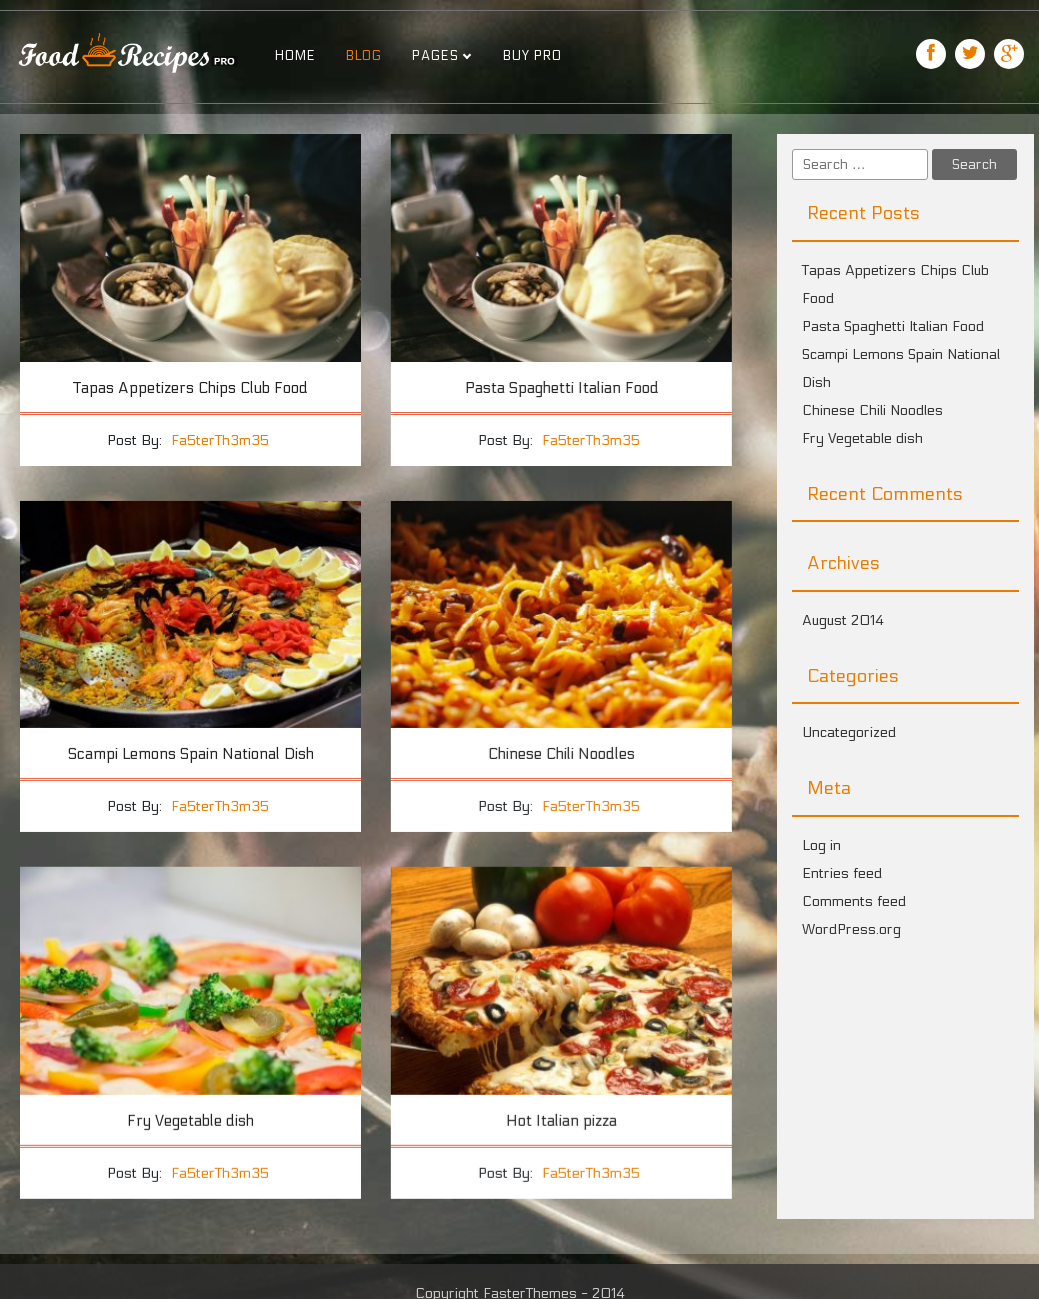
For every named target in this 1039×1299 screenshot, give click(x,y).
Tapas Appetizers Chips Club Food (190, 388)
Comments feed (854, 901)
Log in (821, 845)
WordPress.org (851, 929)
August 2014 (843, 620)
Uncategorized (849, 732)
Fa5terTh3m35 (220, 440)
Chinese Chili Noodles (560, 754)
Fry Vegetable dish (190, 1119)
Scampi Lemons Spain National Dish (191, 754)
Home (295, 56)
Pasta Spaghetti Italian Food (560, 388)
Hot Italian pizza (560, 1119)
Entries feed (842, 873)
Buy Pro (532, 56)
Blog (364, 56)
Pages (435, 56)
